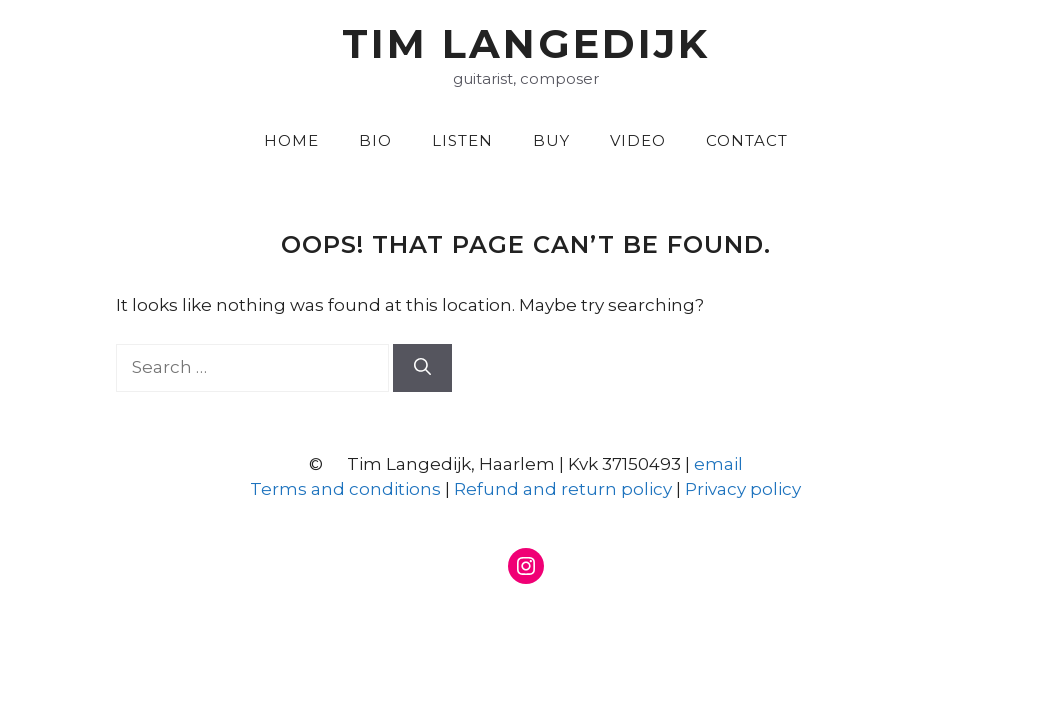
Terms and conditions (345, 489)
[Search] (422, 368)
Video (638, 140)
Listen (462, 140)
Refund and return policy (563, 489)
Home (291, 140)
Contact (747, 140)
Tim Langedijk (526, 43)
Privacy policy (743, 489)
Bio (375, 140)
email (718, 464)
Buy (551, 140)
